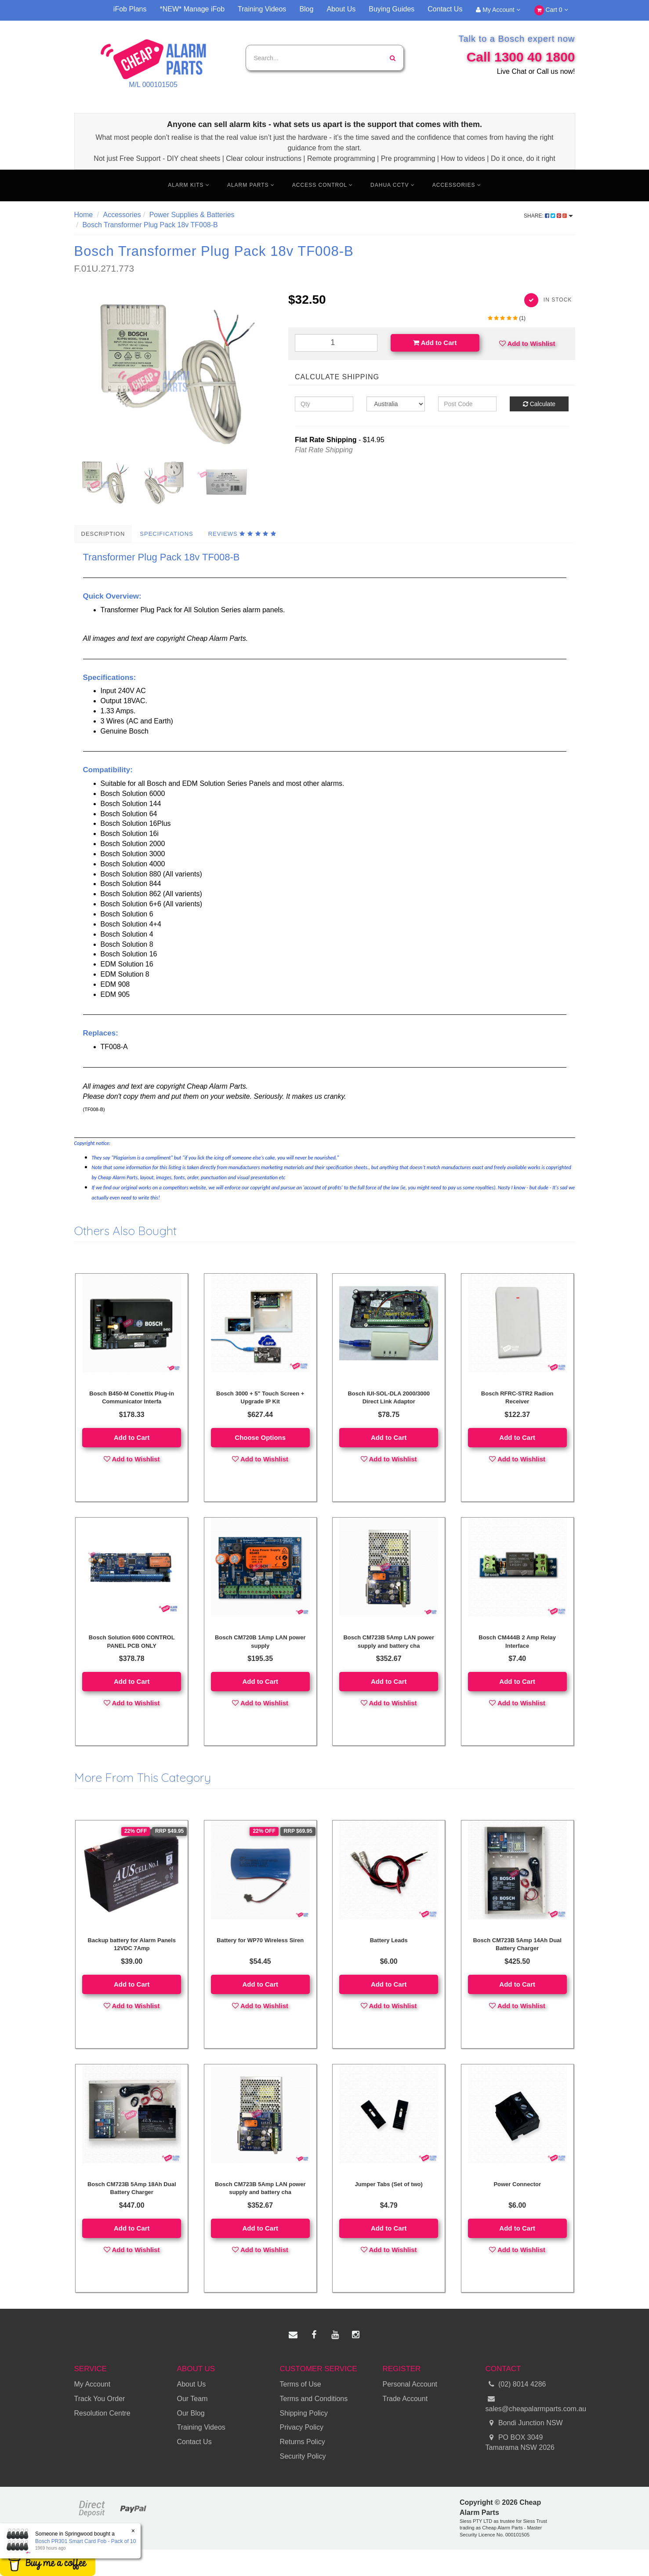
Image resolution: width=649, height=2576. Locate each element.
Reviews (242, 533)
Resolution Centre (102, 2413)
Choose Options (260, 1437)
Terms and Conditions (314, 2398)
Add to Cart (435, 342)
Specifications (166, 533)
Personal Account (410, 2384)
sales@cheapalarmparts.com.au (530, 2403)
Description (103, 533)
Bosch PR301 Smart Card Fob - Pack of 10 (85, 2541)
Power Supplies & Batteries (192, 214)
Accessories (456, 185)
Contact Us (445, 9)
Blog (306, 9)
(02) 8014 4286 (516, 2385)
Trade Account (405, 2398)
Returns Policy (302, 2441)
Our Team (192, 2398)
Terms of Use (300, 2384)
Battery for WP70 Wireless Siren (260, 1940)
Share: (548, 216)
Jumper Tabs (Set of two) (389, 2184)
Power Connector (517, 2184)
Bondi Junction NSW (524, 2423)
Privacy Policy (302, 2427)
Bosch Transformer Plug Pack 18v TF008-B (150, 225)
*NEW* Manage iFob (192, 9)
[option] (175, 371)
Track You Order (99, 2398)
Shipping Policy (304, 2413)
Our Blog (191, 2413)
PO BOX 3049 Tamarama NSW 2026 (520, 2442)
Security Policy (303, 2456)
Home (83, 214)
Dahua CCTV (392, 185)
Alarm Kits (189, 185)
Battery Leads (389, 1940)
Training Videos (262, 9)
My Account (498, 9)
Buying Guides (391, 9)
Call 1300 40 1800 (521, 57)
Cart (551, 10)
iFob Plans (130, 9)
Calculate (539, 403)
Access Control (322, 185)
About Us (340, 9)
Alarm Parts (251, 185)
